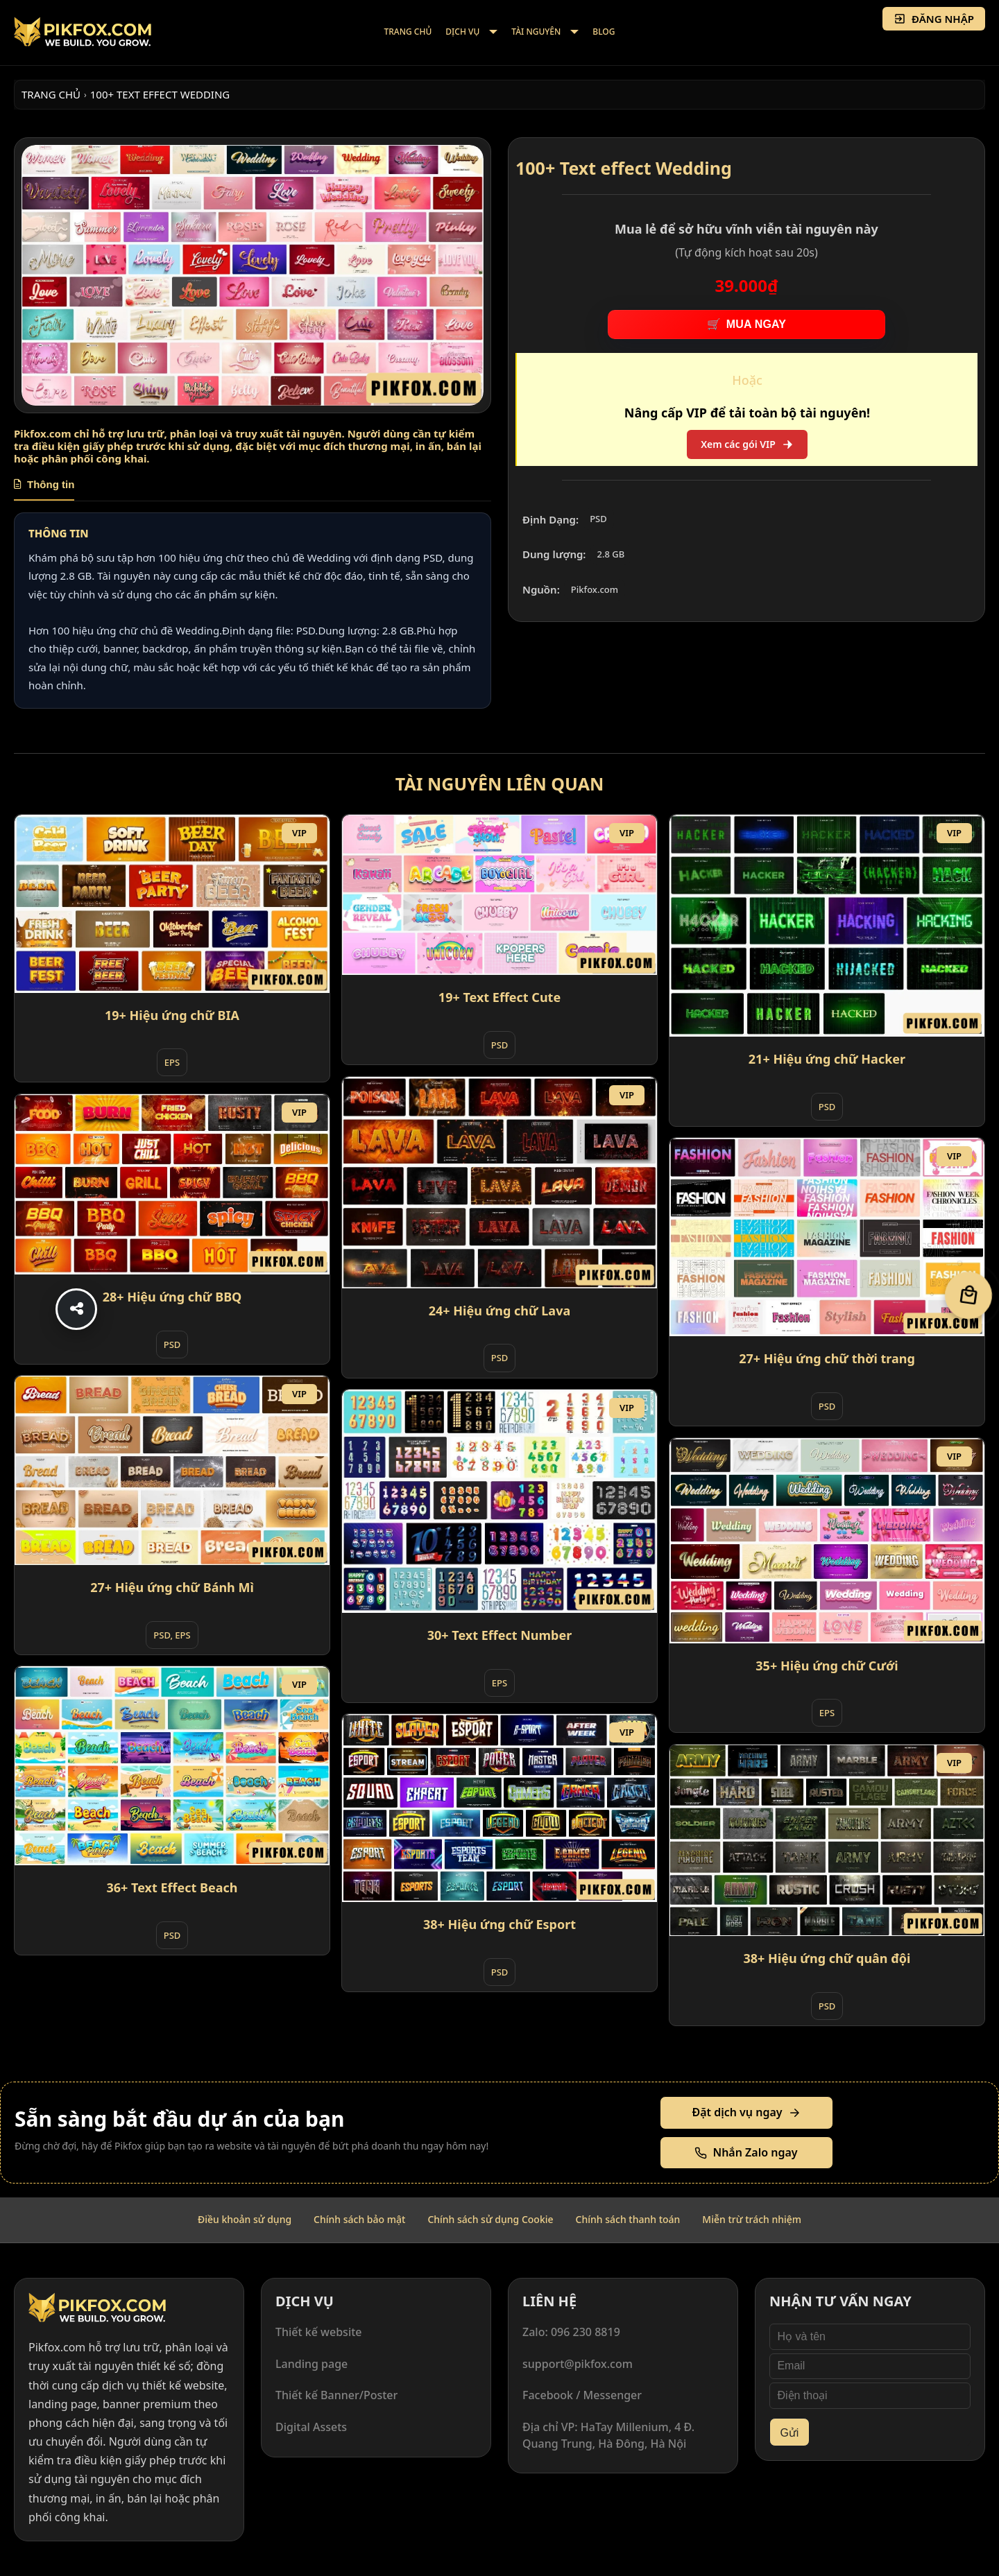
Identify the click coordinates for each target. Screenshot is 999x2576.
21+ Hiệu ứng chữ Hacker (827, 1059)
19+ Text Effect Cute (499, 997)
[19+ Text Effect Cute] (499, 895)
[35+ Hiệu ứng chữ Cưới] (826, 1540)
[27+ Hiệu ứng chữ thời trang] (826, 1237)
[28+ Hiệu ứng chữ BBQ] (172, 1184)
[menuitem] (408, 32)
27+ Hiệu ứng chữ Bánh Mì (172, 1587)
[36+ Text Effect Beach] (172, 1765)
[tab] (44, 489)
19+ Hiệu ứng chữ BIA (172, 1015)
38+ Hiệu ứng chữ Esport (499, 1924)
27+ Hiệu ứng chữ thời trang (827, 1358)
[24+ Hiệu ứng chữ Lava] (499, 1182)
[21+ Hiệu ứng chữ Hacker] (826, 926)
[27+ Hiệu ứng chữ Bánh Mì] (172, 1470)
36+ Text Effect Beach (172, 1887)
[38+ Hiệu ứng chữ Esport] (499, 1808)
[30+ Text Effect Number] (499, 1501)
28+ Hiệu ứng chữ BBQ (172, 1296)
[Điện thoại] (870, 2396)
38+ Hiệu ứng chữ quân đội (826, 1958)
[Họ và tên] (870, 2337)
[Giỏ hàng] (968, 1295)
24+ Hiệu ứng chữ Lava (499, 1310)
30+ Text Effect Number (499, 1635)
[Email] (870, 2366)
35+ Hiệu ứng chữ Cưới (826, 1665)
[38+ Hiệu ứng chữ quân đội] (826, 1840)
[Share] (76, 1309)
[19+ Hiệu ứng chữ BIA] (172, 903)
